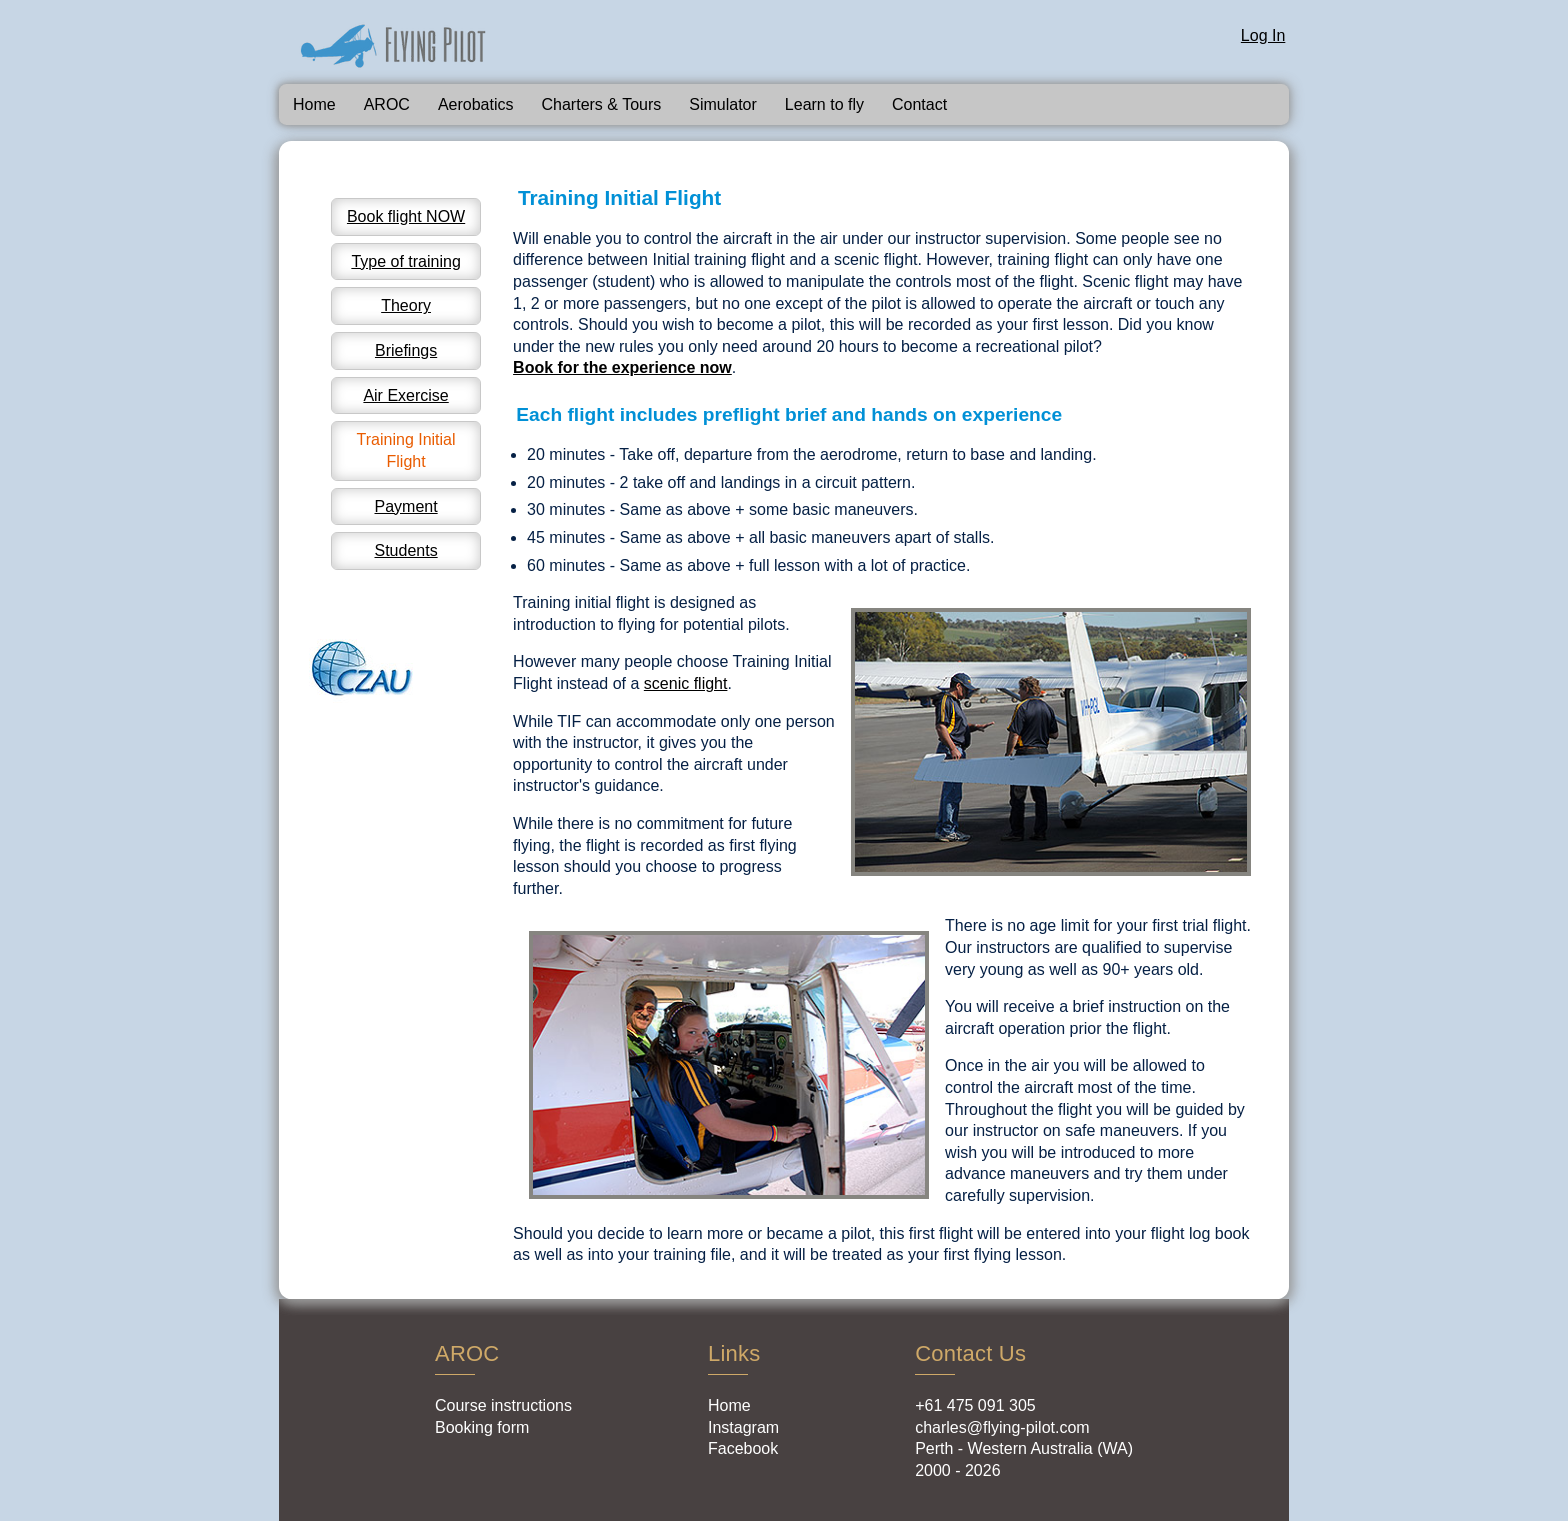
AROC (387, 104)
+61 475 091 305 (975, 1405)
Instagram (743, 1427)
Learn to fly (824, 104)
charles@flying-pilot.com (1002, 1427)
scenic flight (686, 683)
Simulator (723, 104)
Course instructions (503, 1405)
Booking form (482, 1427)
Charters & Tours (602, 104)
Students (406, 550)
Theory (406, 305)
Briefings (406, 350)
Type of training (405, 261)
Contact (919, 104)
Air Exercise (405, 395)
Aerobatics (476, 104)
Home (314, 104)
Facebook (743, 1448)
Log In (1263, 35)
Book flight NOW (406, 216)
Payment (406, 506)
